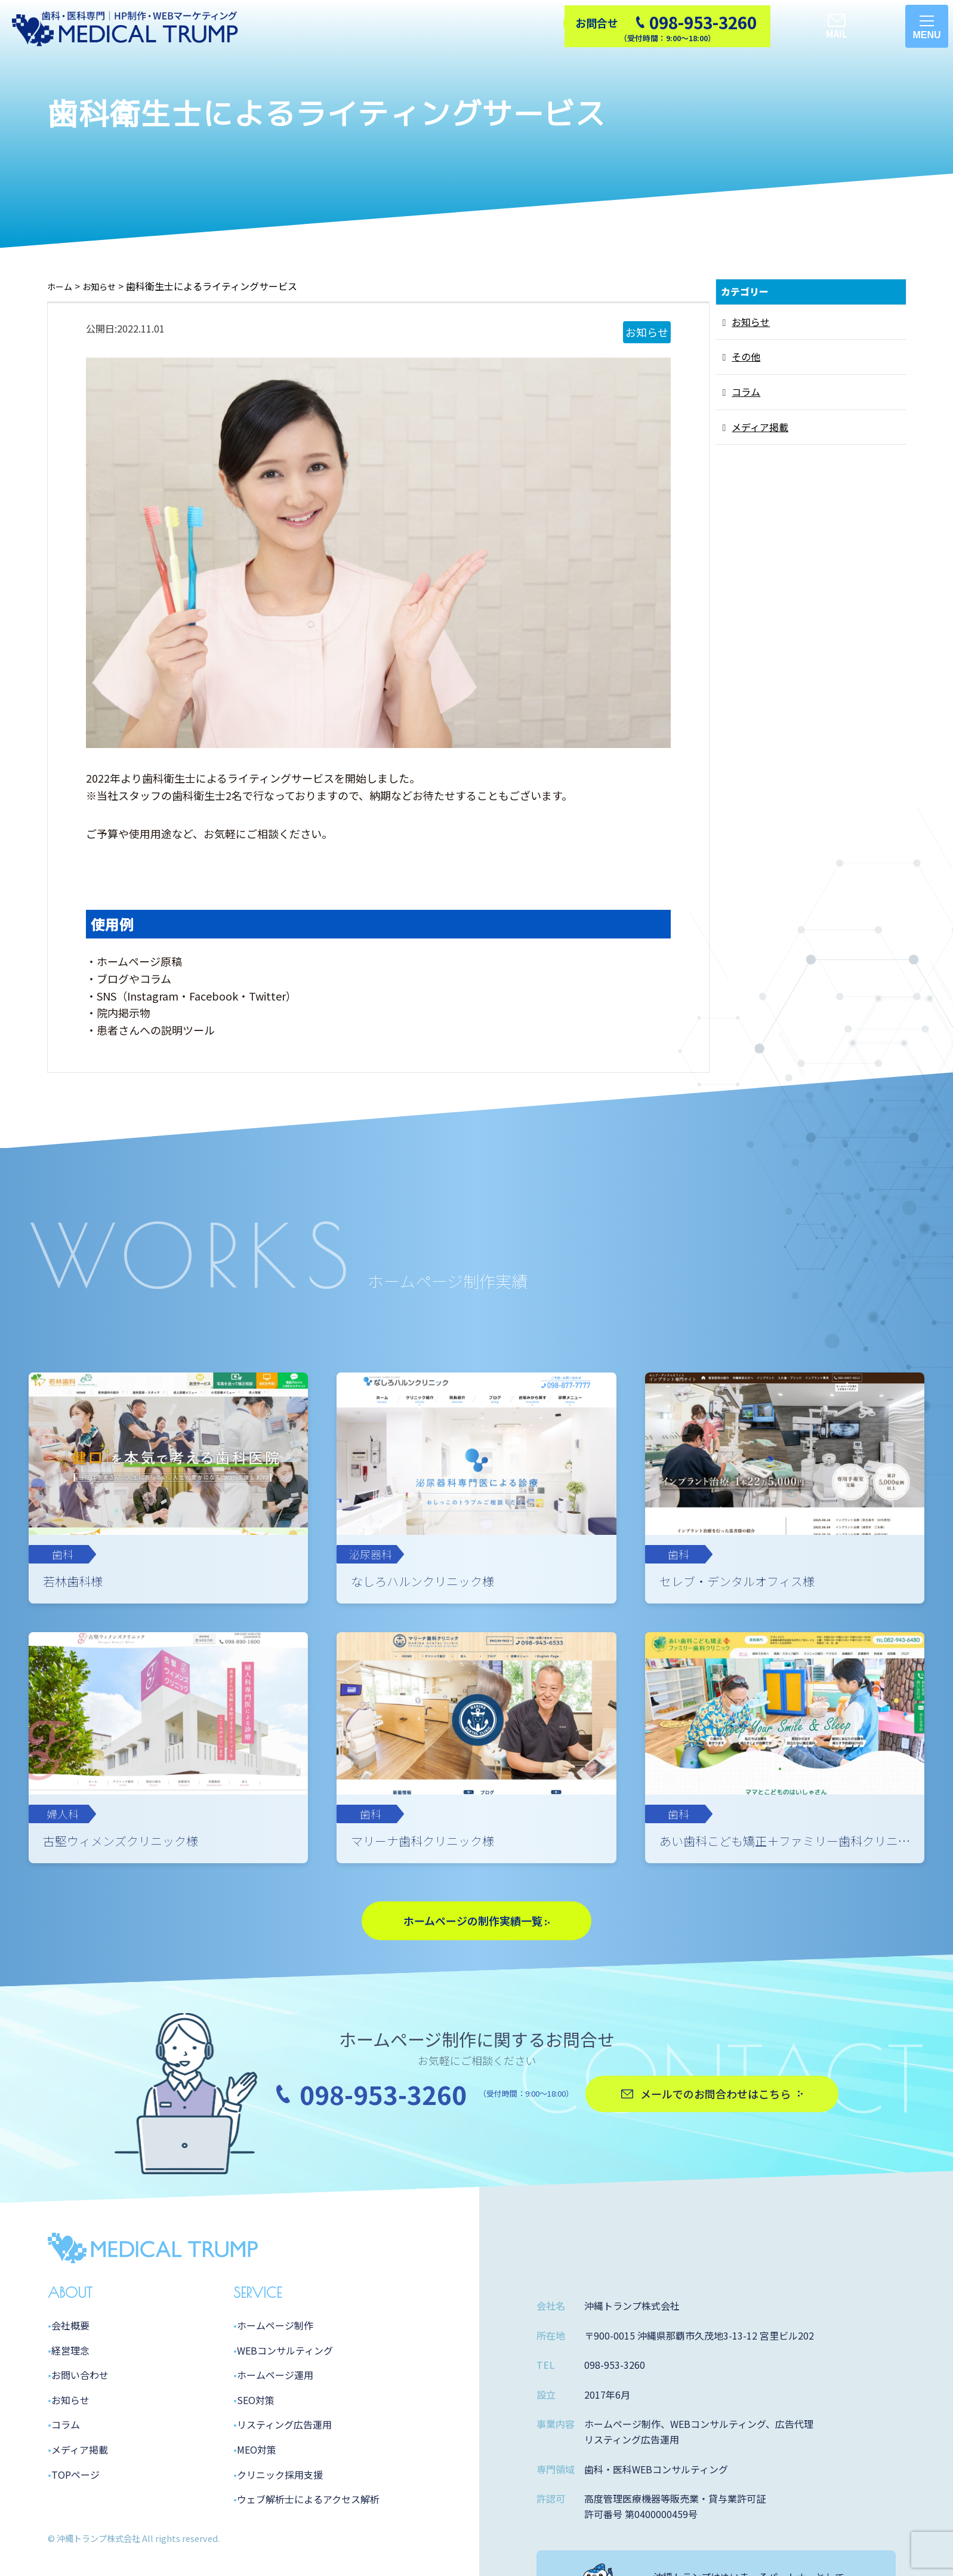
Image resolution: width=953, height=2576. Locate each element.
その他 (746, 356)
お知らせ (751, 322)
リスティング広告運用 (284, 2519)
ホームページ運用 (275, 2470)
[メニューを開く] (926, 26)
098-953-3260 (383, 2188)
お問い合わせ (80, 2470)
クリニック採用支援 (280, 2569)
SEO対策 (256, 2494)
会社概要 (70, 2419)
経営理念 (70, 2444)
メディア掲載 (760, 427)
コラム (746, 391)
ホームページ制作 (275, 2419)
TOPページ (75, 2569)
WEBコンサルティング (285, 2444)
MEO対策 (256, 2544)
